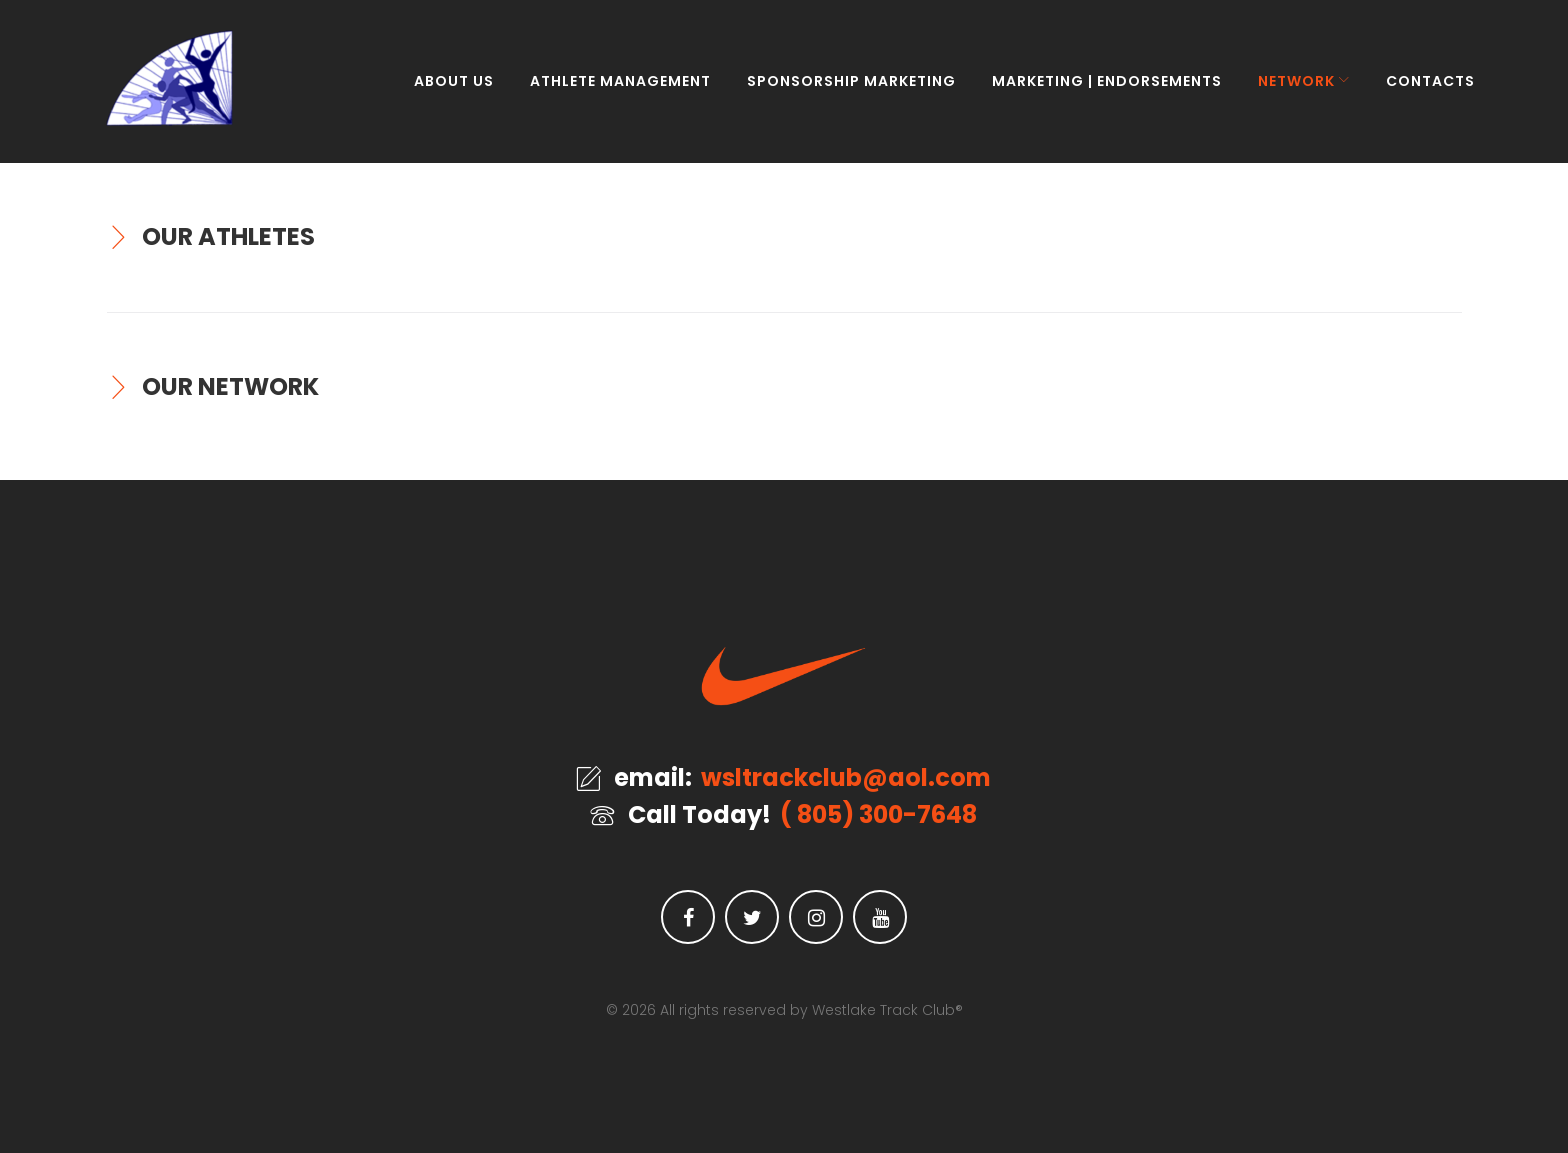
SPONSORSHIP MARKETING (838, 90)
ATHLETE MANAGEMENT (607, 90)
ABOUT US (441, 90)
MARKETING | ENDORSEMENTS (1094, 90)
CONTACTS (1417, 90)
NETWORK (1283, 90)
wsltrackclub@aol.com (846, 778)
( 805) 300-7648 (878, 815)
